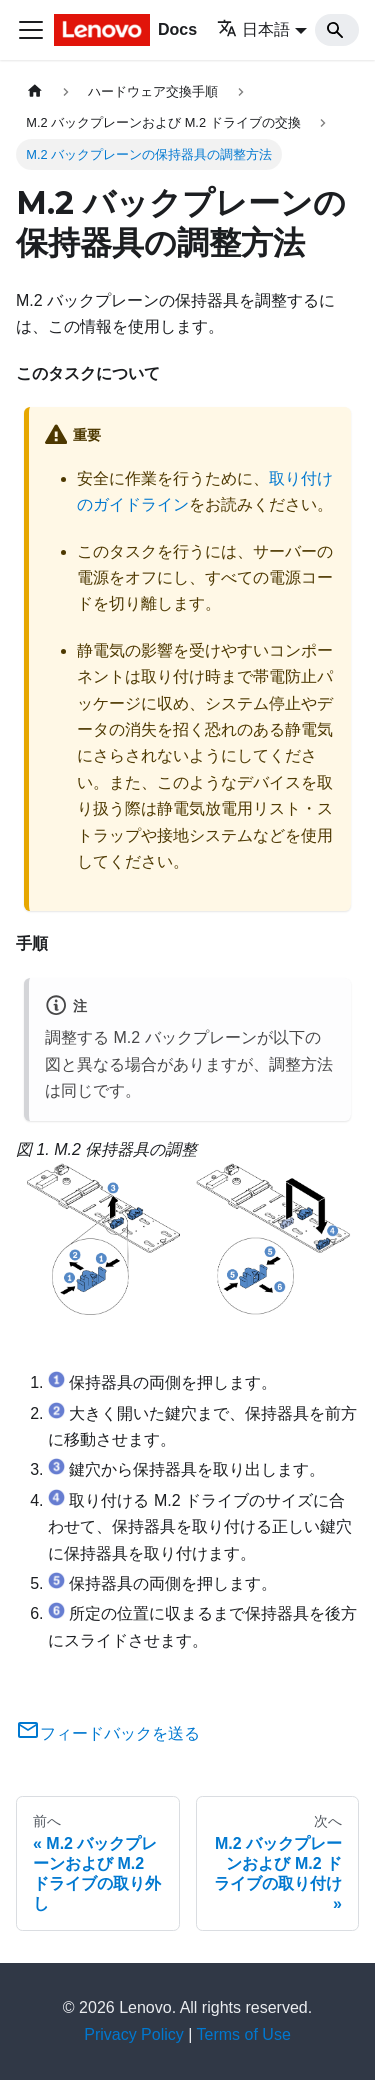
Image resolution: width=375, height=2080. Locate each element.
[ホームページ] (35, 91)
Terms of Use (244, 2034)
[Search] (337, 30)
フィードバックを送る (108, 1733)
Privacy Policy (134, 2034)
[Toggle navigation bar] (31, 30)
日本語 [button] (253, 29)
